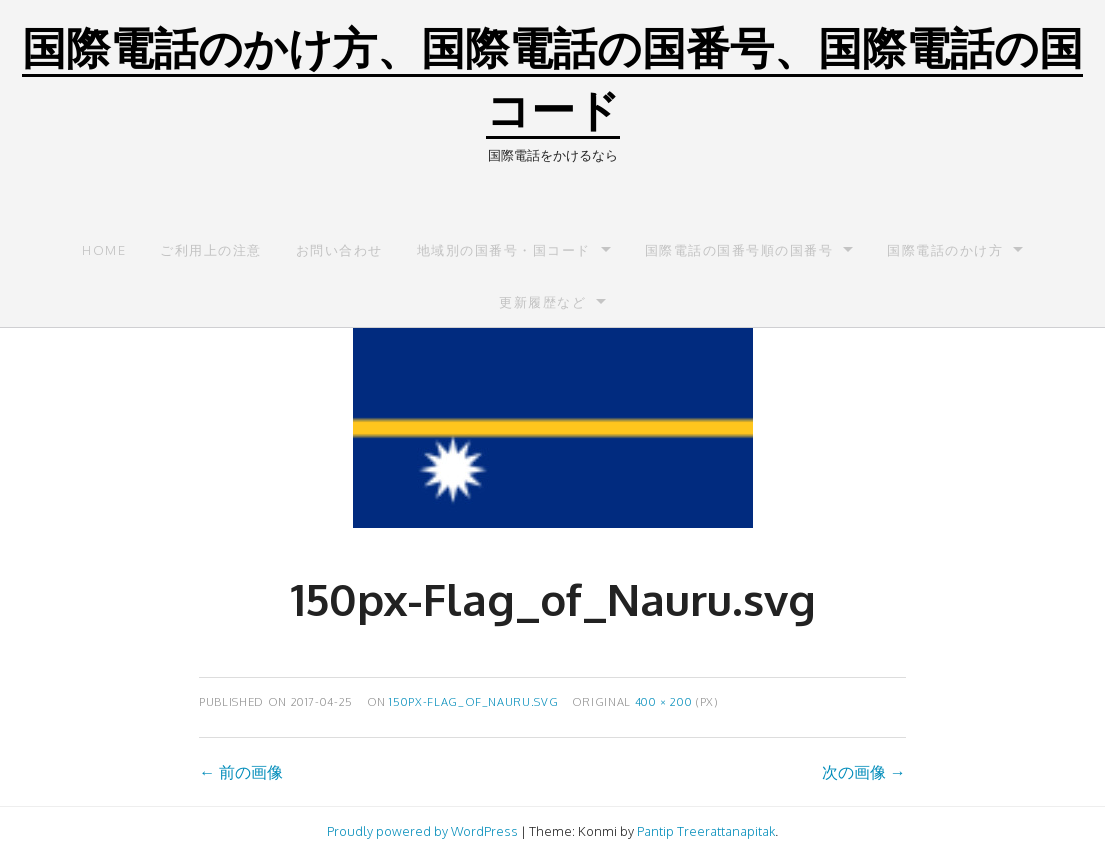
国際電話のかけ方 (945, 250)
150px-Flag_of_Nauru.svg (473, 701)
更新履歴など (542, 302)
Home (104, 250)
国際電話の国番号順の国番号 (739, 250)
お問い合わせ (339, 250)
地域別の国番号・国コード (504, 250)
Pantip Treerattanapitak (706, 831)
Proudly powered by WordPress (422, 831)
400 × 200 (664, 701)
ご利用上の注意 (211, 250)
